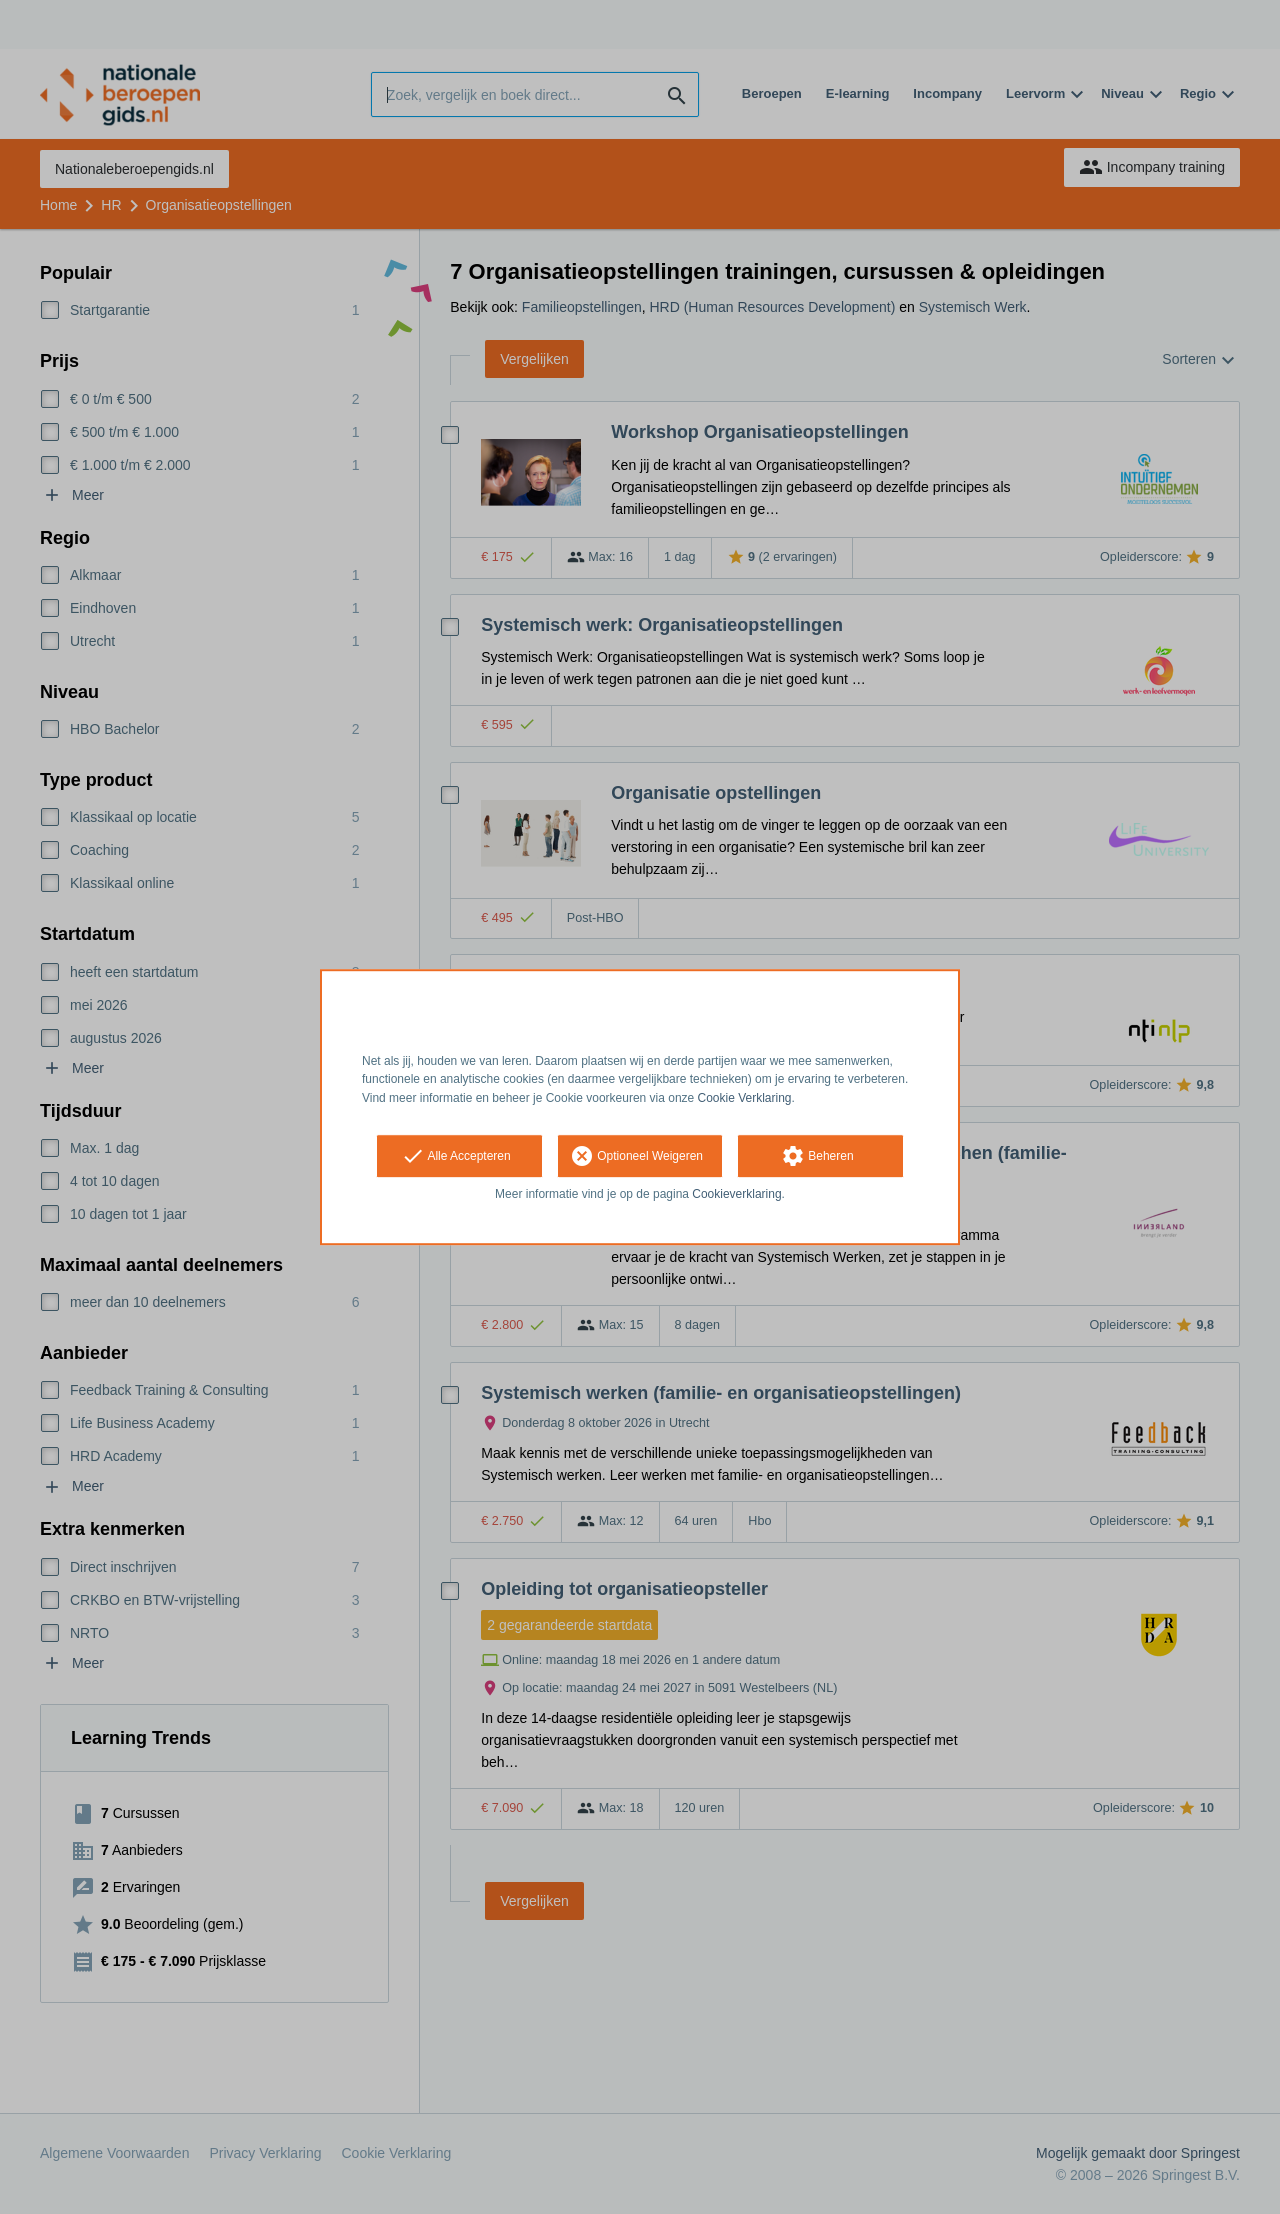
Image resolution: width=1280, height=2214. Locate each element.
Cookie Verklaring (745, 1098)
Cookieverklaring (736, 1194)
